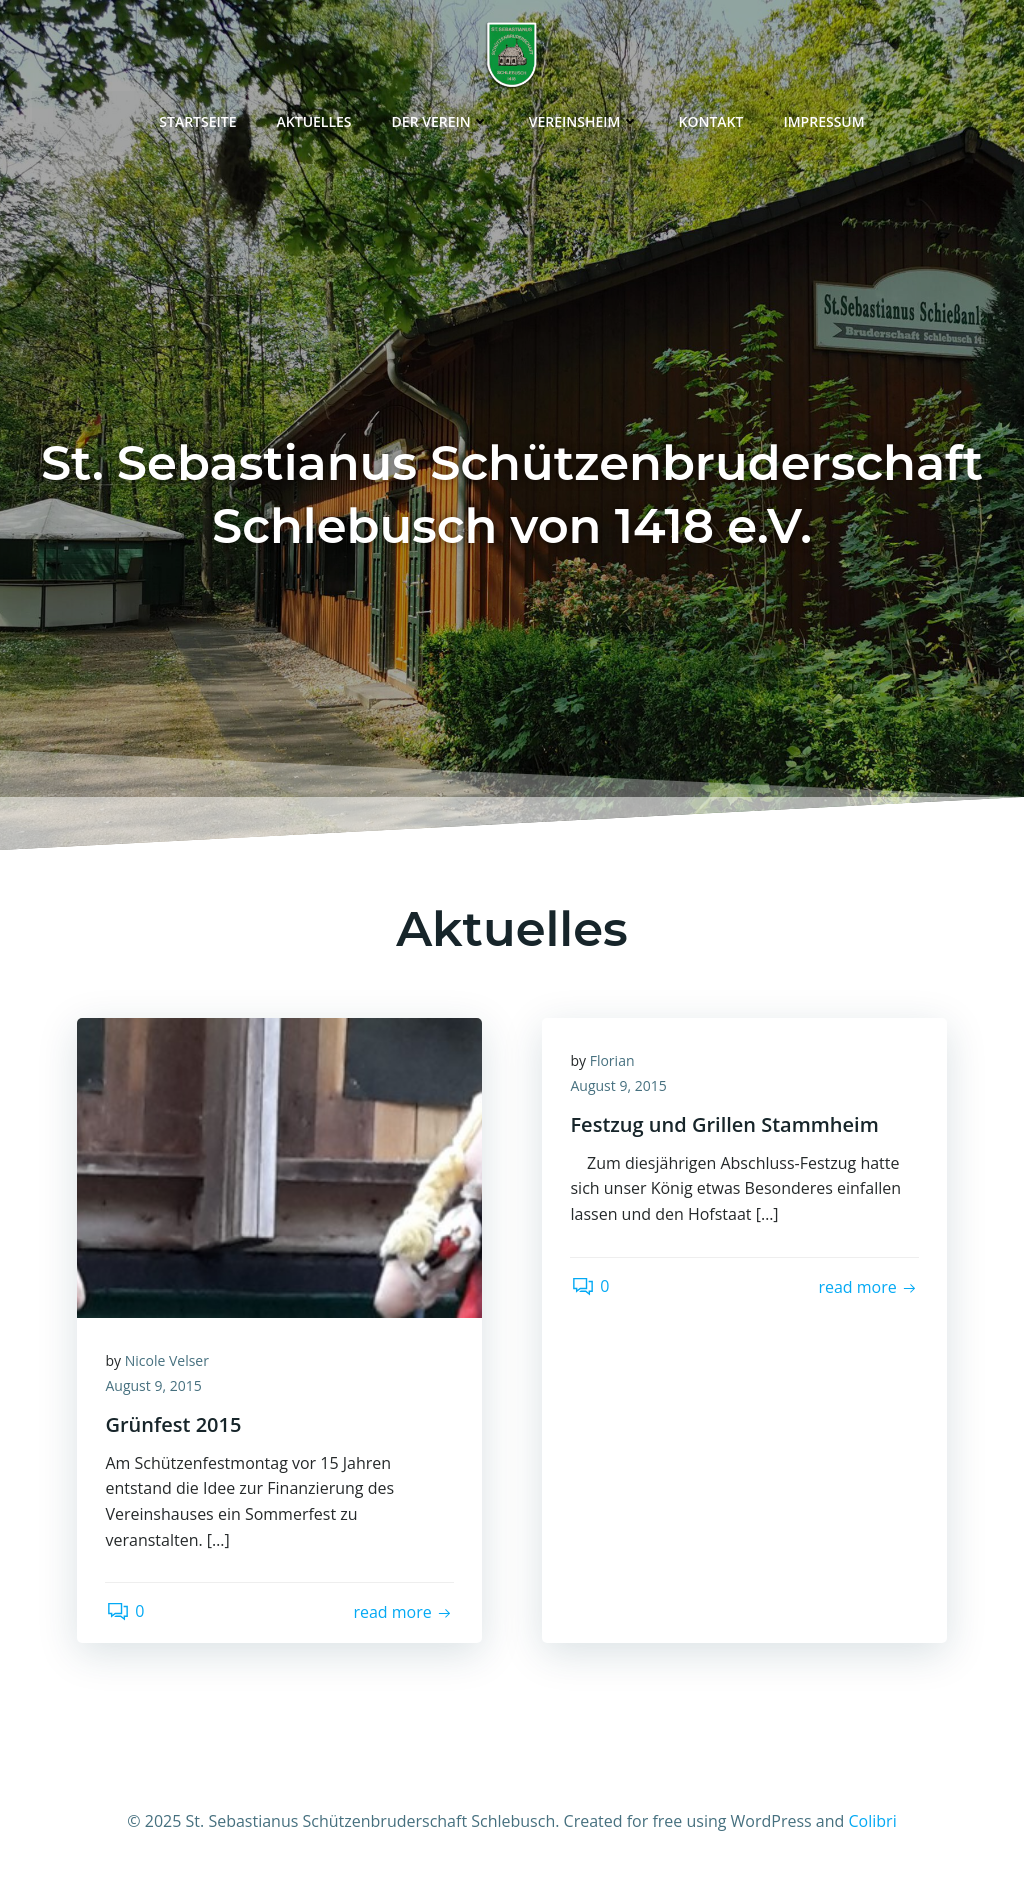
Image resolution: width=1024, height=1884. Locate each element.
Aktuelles (314, 119)
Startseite (197, 119)
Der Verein (440, 119)
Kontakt (711, 119)
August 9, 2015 (155, 1388)
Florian (613, 1062)
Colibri (873, 1825)
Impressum (823, 119)
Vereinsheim (584, 119)
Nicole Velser (168, 1362)
